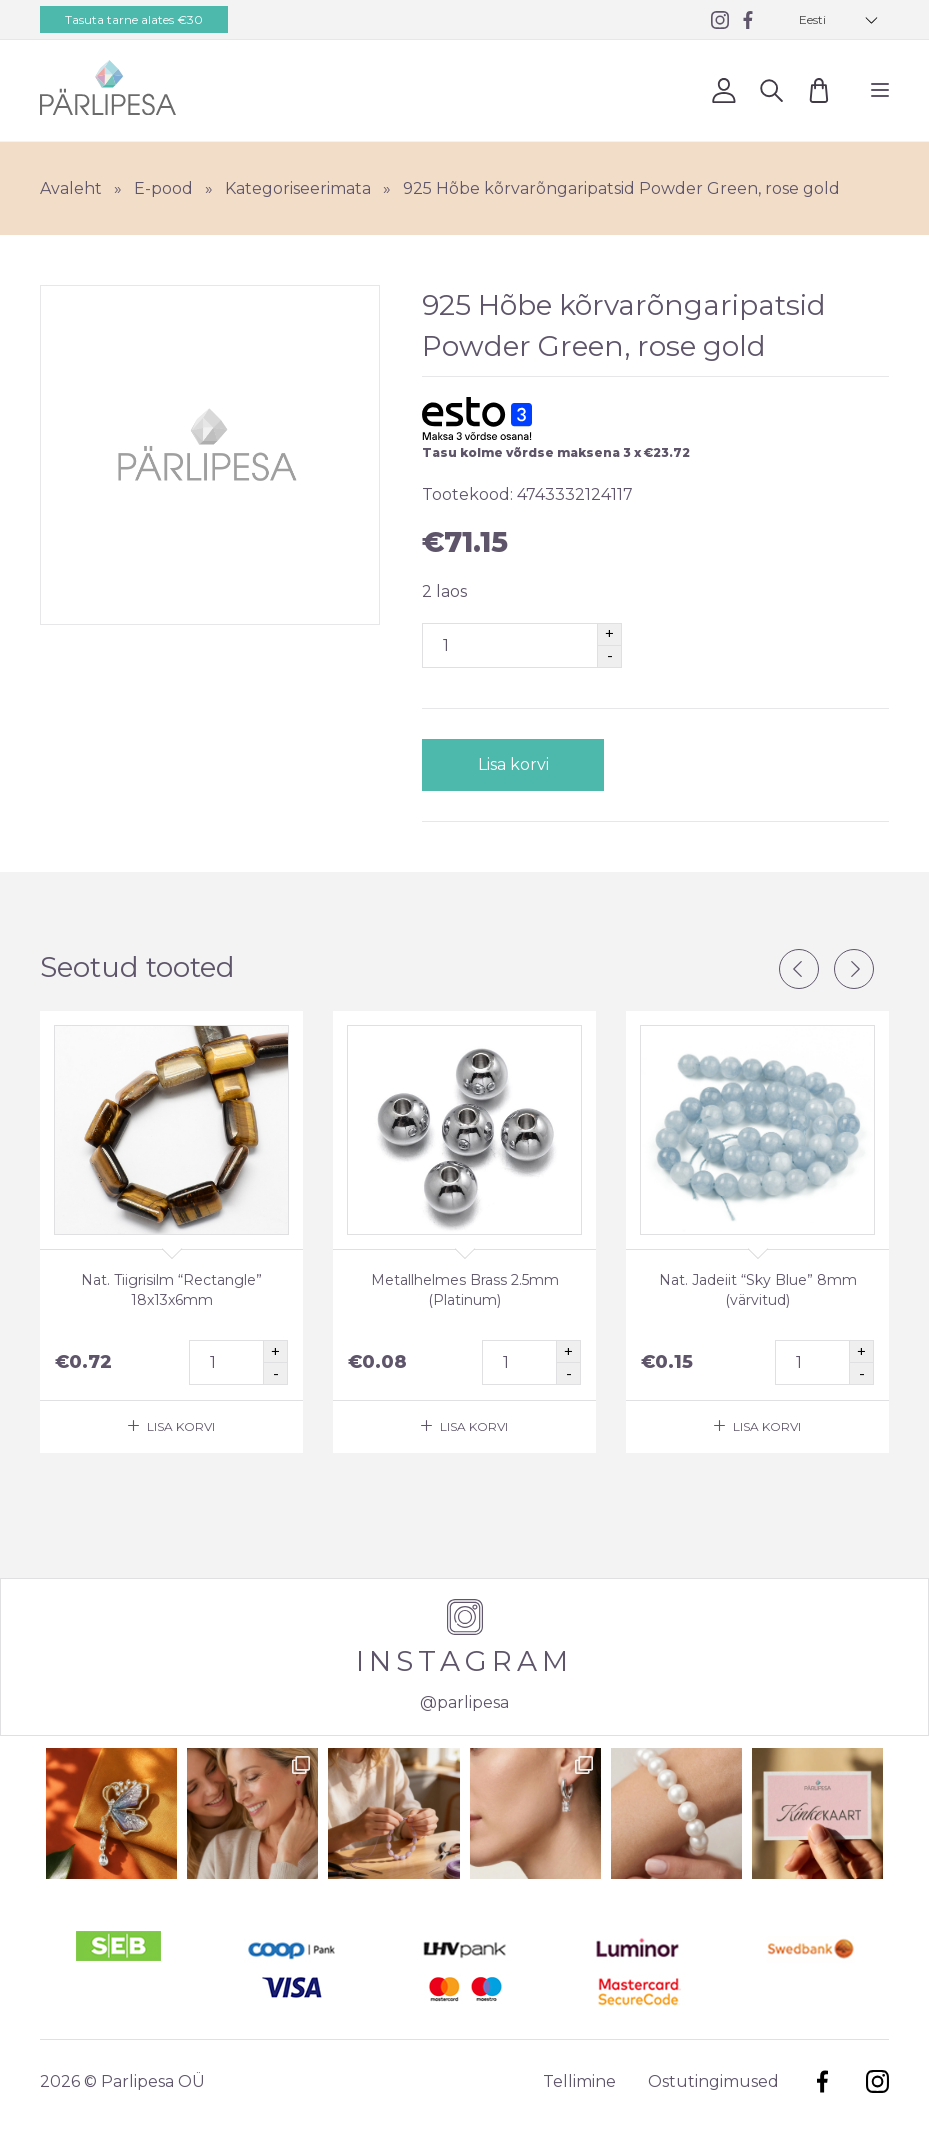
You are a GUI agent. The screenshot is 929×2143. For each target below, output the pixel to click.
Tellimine (579, 2081)
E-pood (163, 188)
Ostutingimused (713, 2081)
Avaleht (71, 188)
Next (854, 969)
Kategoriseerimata (298, 188)
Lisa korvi (512, 764)
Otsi (771, 89)
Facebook (822, 2081)
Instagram (877, 2081)
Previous (799, 969)
